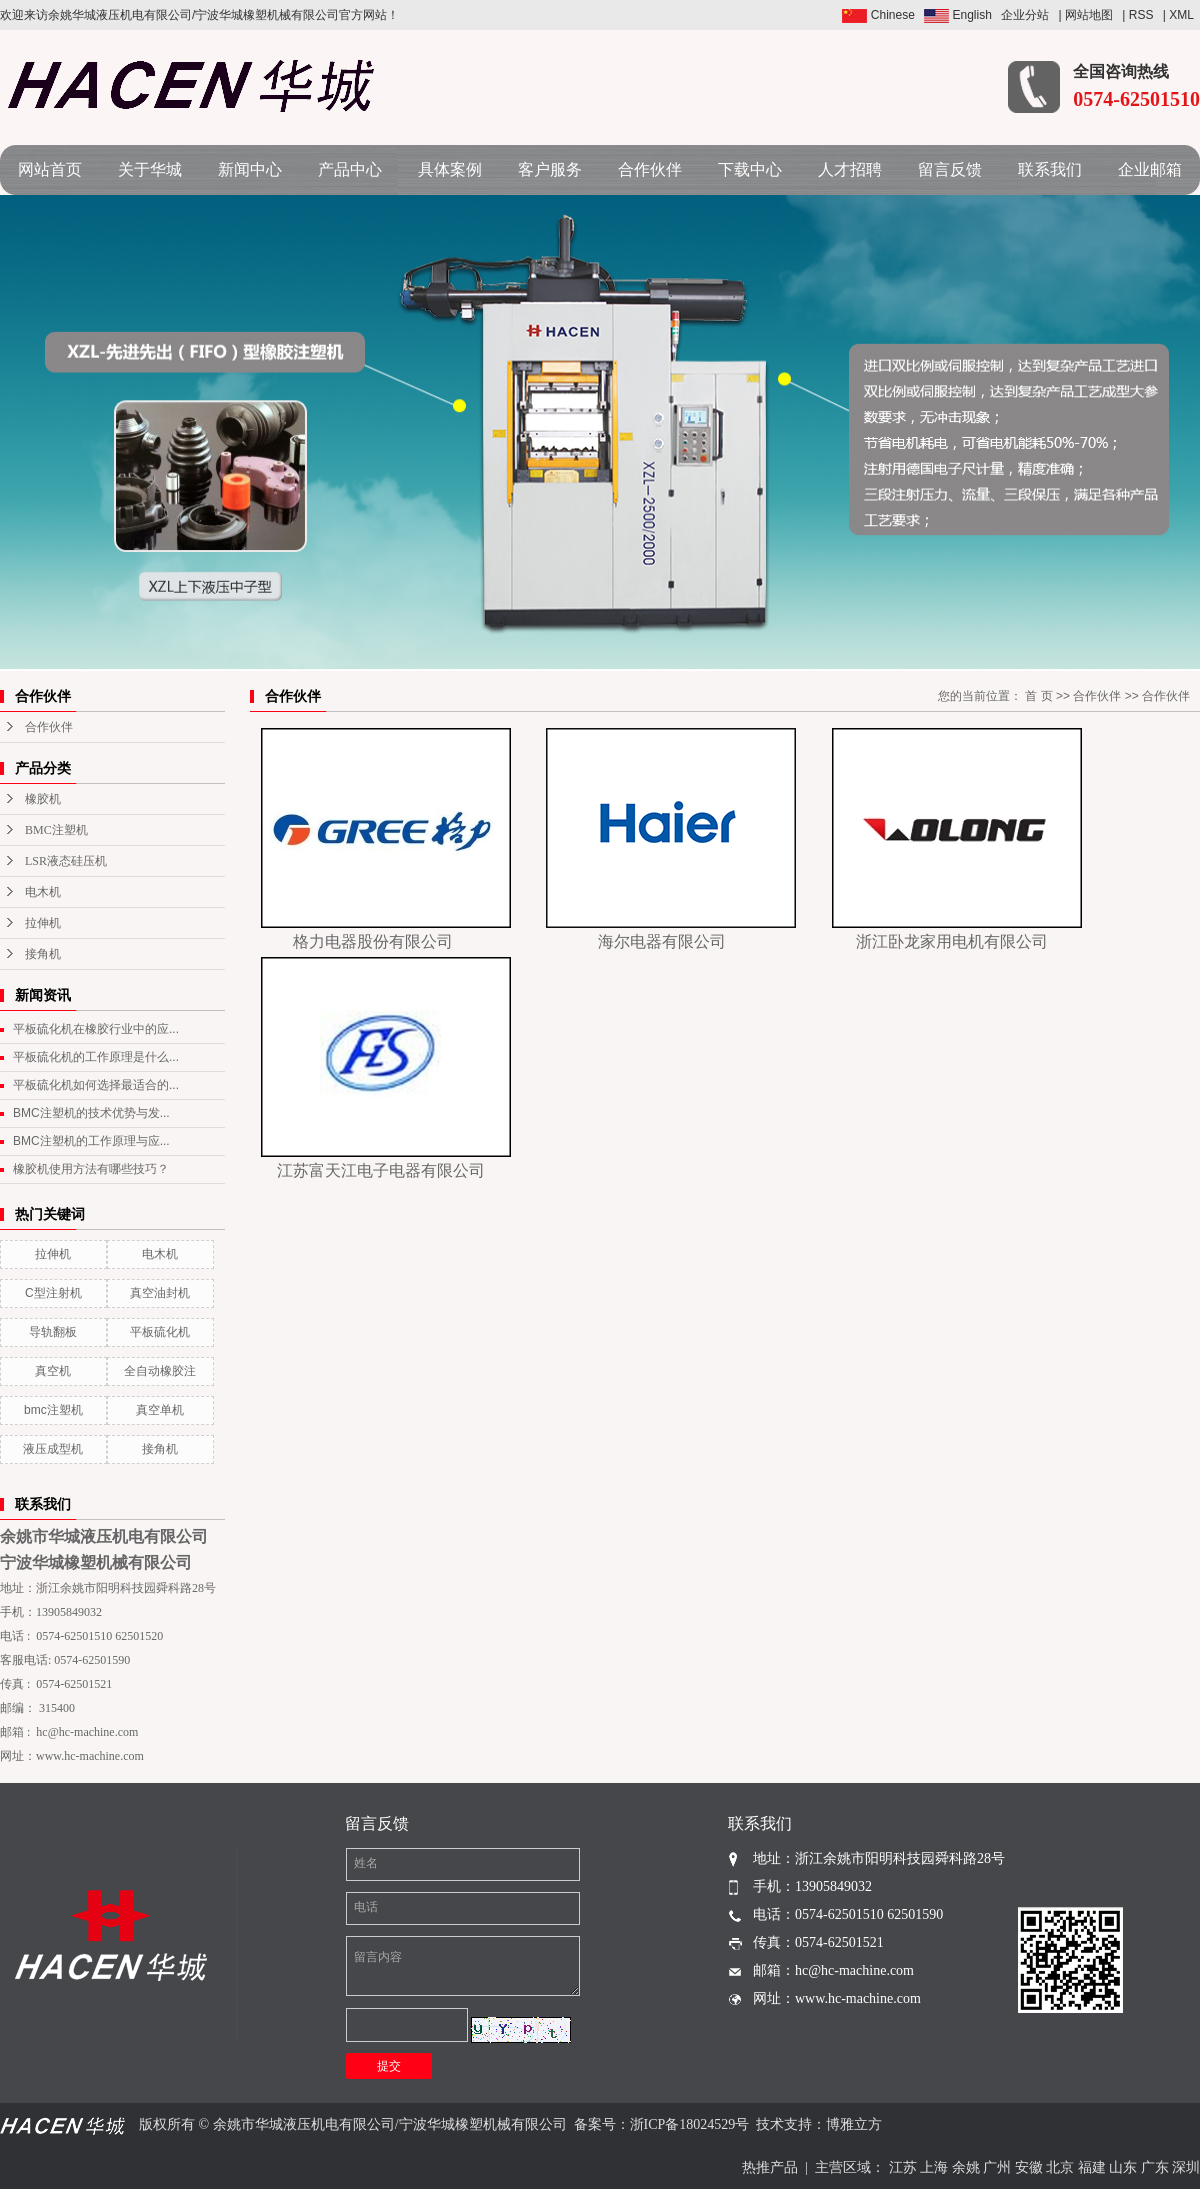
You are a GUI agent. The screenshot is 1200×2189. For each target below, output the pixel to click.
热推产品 (770, 2167)
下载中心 (750, 169)
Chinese (878, 15)
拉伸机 (43, 923)
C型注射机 (53, 1293)
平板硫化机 (160, 1332)
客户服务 (550, 169)
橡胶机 (43, 799)
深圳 (1186, 2167)
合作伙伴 (650, 169)
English (958, 15)
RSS (1141, 15)
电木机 (43, 892)
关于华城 (150, 169)
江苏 (903, 2167)
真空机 (53, 1371)
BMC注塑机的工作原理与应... (91, 1141)
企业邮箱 (1150, 169)
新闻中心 (250, 169)
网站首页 (50, 169)
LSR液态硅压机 (66, 861)
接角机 (43, 954)
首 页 (1038, 696)
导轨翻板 (53, 1332)
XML (1181, 15)
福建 (1092, 2167)
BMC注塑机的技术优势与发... (91, 1113)
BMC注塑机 (56, 830)
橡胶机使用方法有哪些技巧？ (91, 1169)
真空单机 (160, 1410)
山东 (1123, 2167)
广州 (997, 2167)
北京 (1060, 2167)
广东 (1155, 2167)
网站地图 (1089, 15)
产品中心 (350, 169)
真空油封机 (160, 1293)
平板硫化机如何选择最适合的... (96, 1085)
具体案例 (450, 169)
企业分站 (1025, 15)
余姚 (966, 2167)
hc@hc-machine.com (87, 1732)
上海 (934, 2167)
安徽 (1029, 2167)
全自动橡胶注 (160, 1371)
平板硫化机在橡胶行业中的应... (96, 1029)
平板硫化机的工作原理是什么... (96, 1057)
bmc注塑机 (53, 1410)
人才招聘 (850, 169)
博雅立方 (854, 2124)
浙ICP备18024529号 (690, 2124)
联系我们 (1050, 169)
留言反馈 (950, 169)
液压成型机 (53, 1449)
